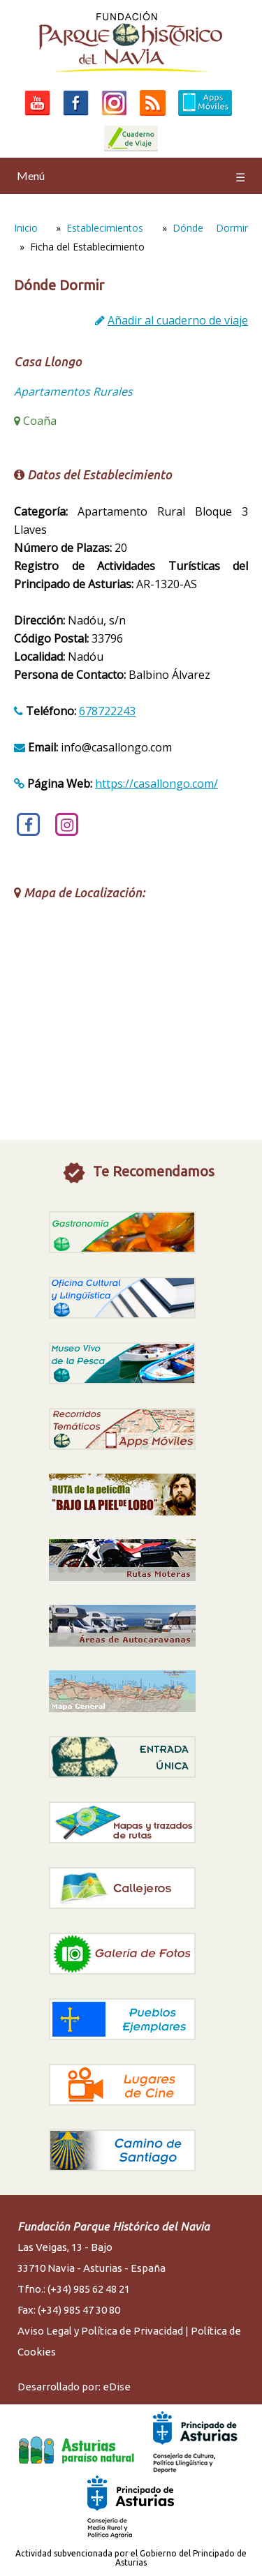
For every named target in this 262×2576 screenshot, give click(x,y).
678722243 (107, 711)
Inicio (26, 227)
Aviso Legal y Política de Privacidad (100, 2331)
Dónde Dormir (210, 227)
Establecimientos (104, 227)
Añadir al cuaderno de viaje (178, 320)
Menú (131, 176)
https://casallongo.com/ (156, 783)
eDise (117, 2386)
